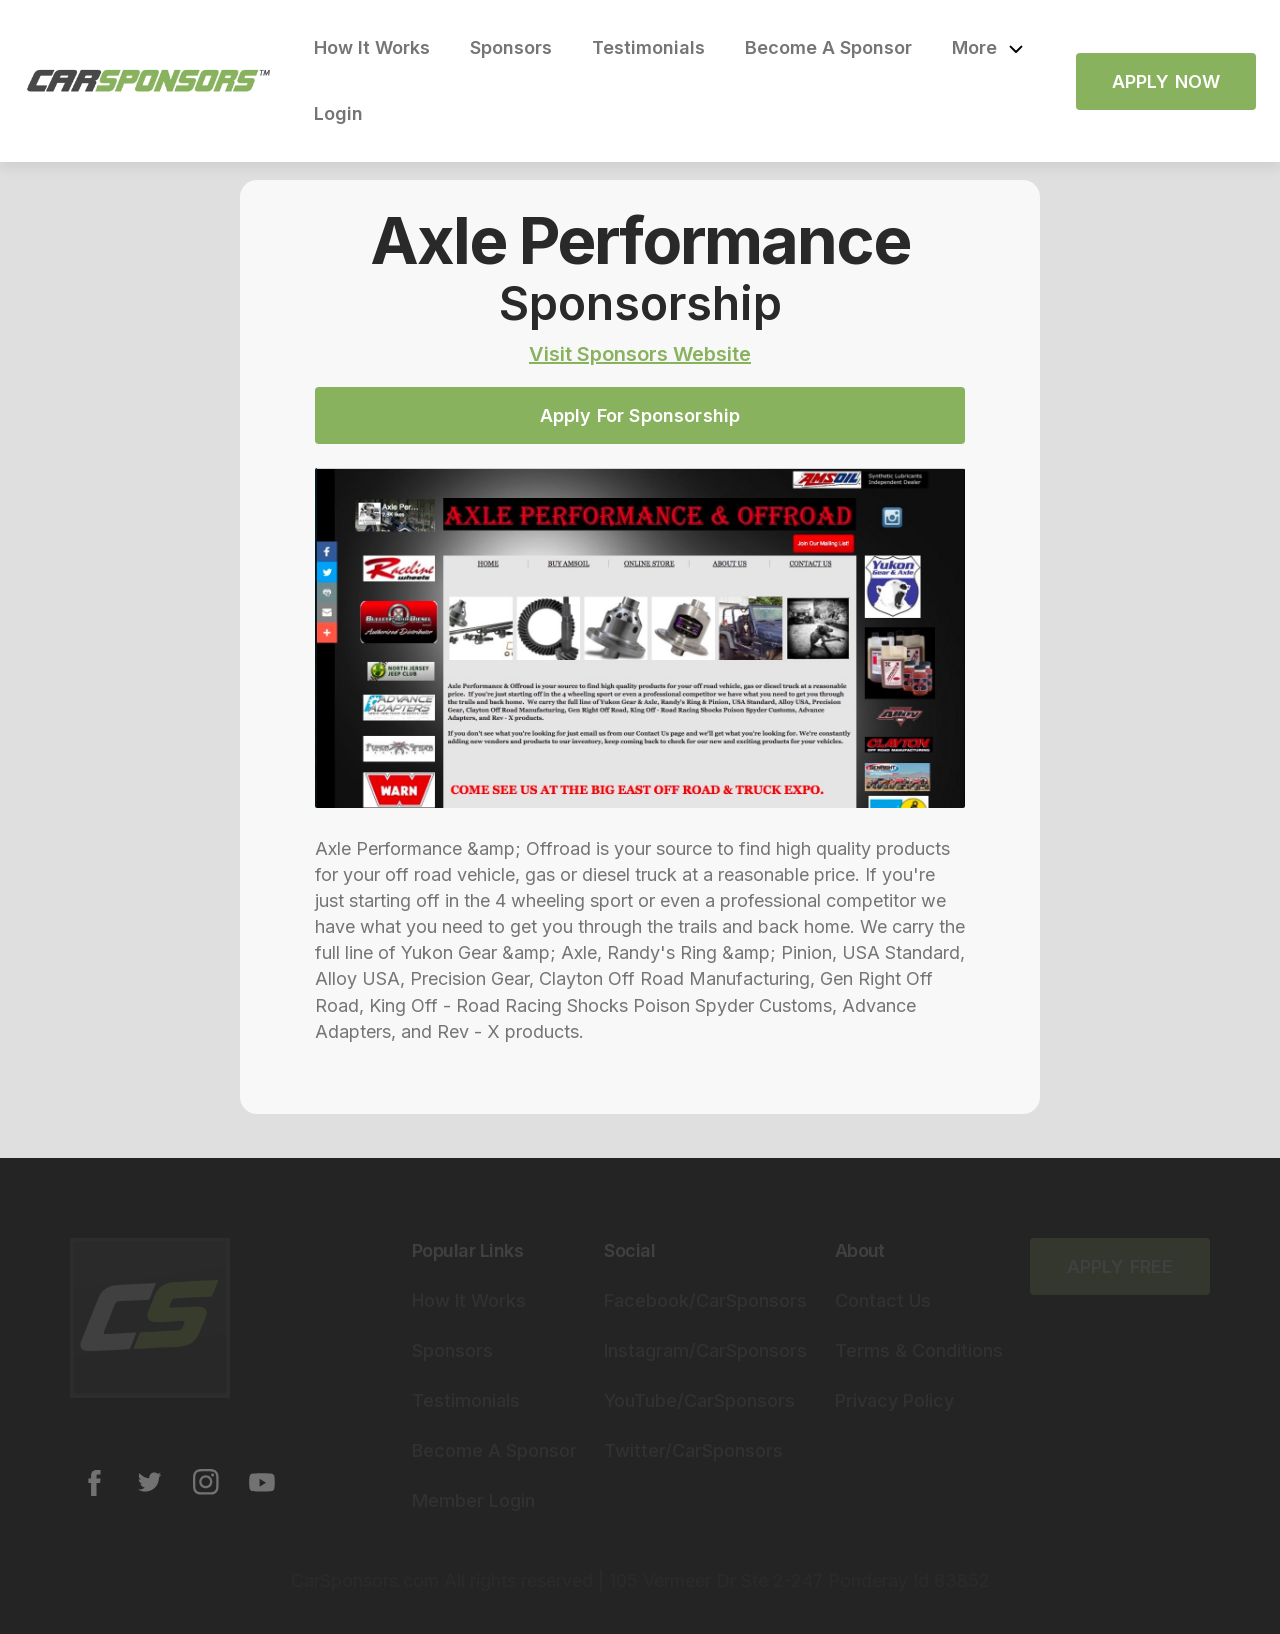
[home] (149, 81)
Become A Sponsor (828, 47)
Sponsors (511, 47)
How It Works (372, 47)
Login (338, 113)
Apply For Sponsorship (640, 415)
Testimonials (648, 47)
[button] (987, 48)
